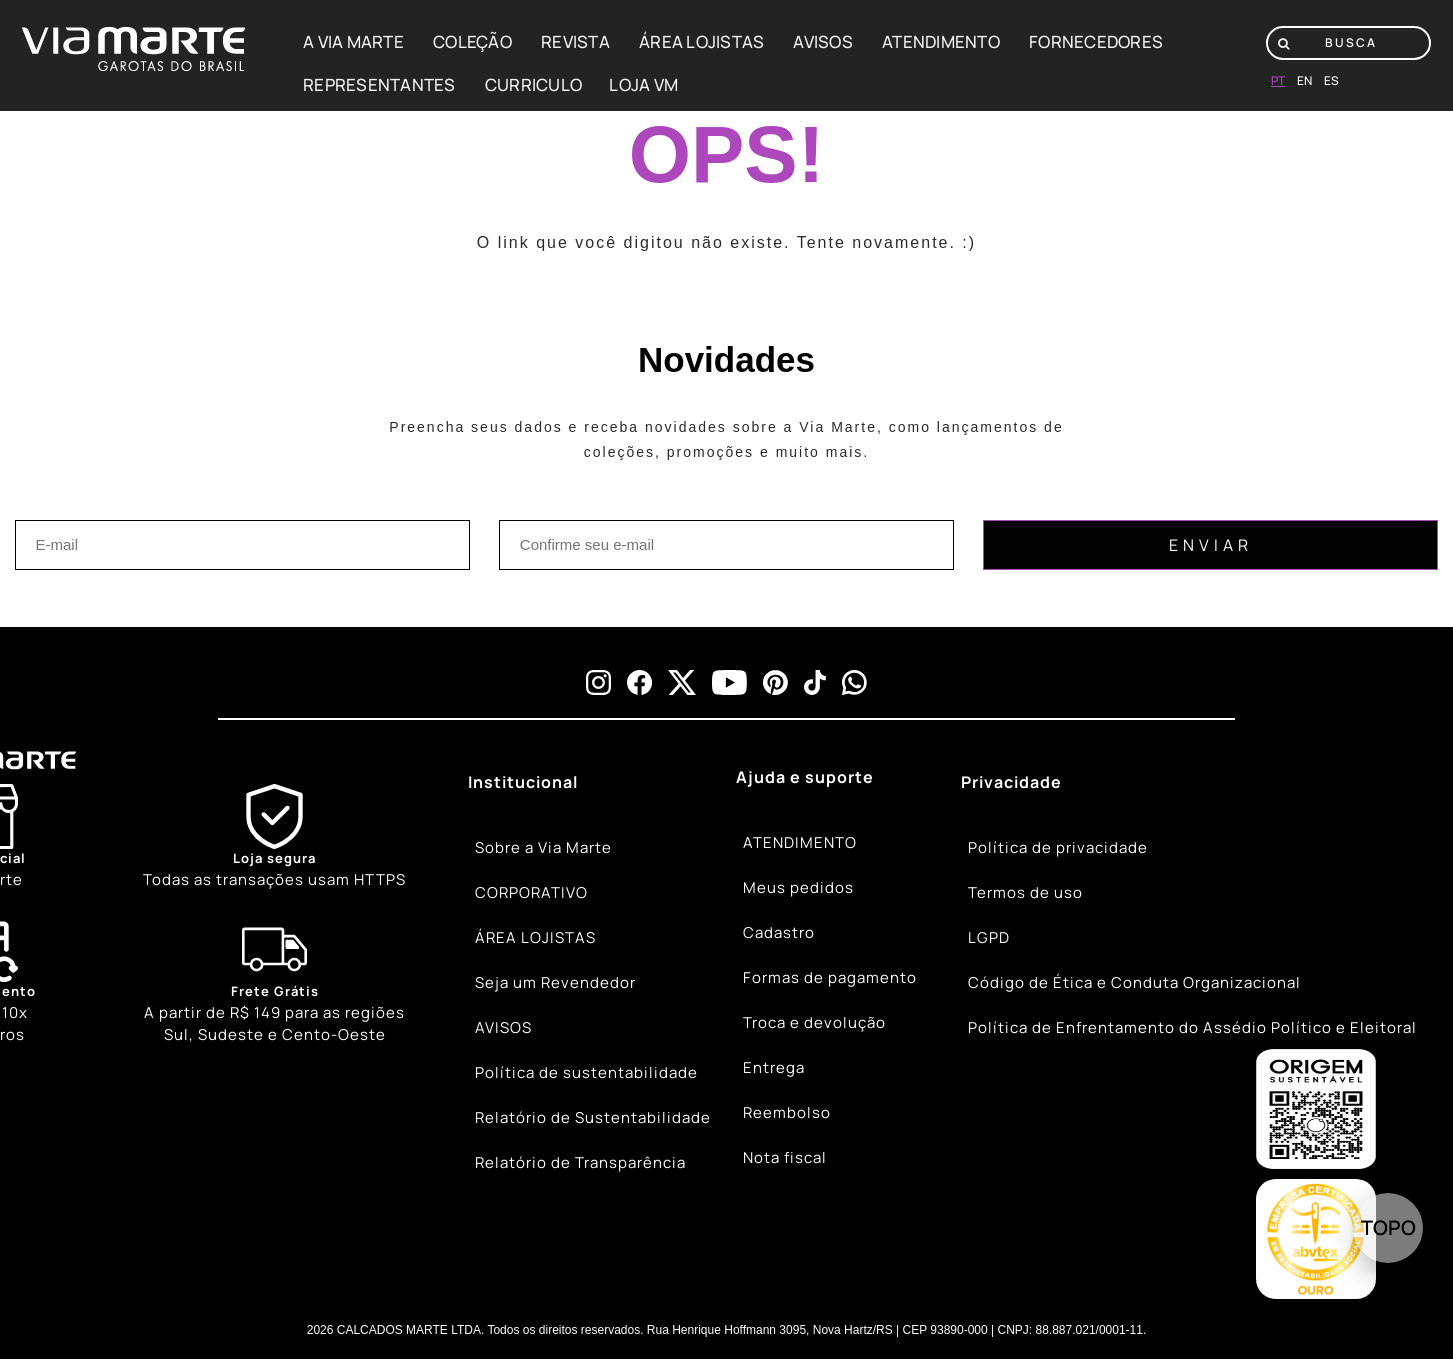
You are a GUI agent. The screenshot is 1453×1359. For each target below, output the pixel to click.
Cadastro (779, 932)
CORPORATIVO (531, 892)
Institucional (523, 782)
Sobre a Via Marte (543, 847)
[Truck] (274, 982)
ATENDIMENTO (941, 41)
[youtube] (729, 682)
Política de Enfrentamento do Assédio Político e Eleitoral (1192, 1027)
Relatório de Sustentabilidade (593, 1117)
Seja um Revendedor (555, 982)
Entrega (774, 1067)
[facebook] (639, 682)
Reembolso (787, 1112)
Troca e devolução (814, 1022)
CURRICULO (533, 84)
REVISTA (575, 41)
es (1331, 80)
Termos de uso (1025, 892)
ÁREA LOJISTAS (701, 41)
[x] (682, 682)
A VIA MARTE (353, 41)
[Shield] (274, 837)
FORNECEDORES (1096, 41)
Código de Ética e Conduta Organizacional (1134, 982)
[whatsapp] (854, 682)
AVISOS (823, 41)
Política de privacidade (1058, 847)
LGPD (989, 937)
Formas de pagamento (830, 977)
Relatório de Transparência (580, 1162)
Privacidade (1011, 782)
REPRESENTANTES (379, 84)
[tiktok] (815, 682)
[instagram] (598, 682)
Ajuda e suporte (805, 777)
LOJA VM (643, 84)
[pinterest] (775, 682)
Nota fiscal (785, 1157)
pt (1278, 80)
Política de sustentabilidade (586, 1072)
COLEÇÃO (472, 41)
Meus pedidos (798, 887)
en (1304, 80)
